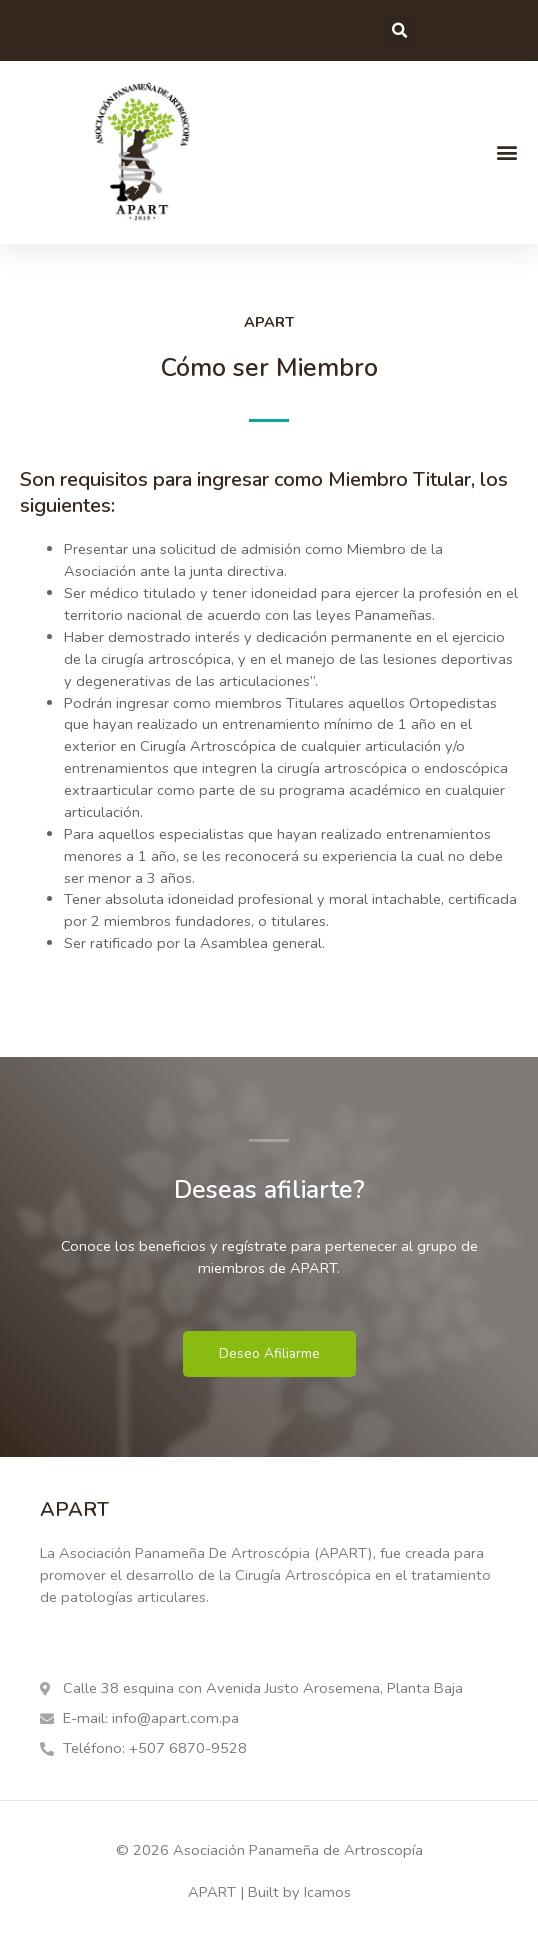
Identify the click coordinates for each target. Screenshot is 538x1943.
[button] (399, 30)
